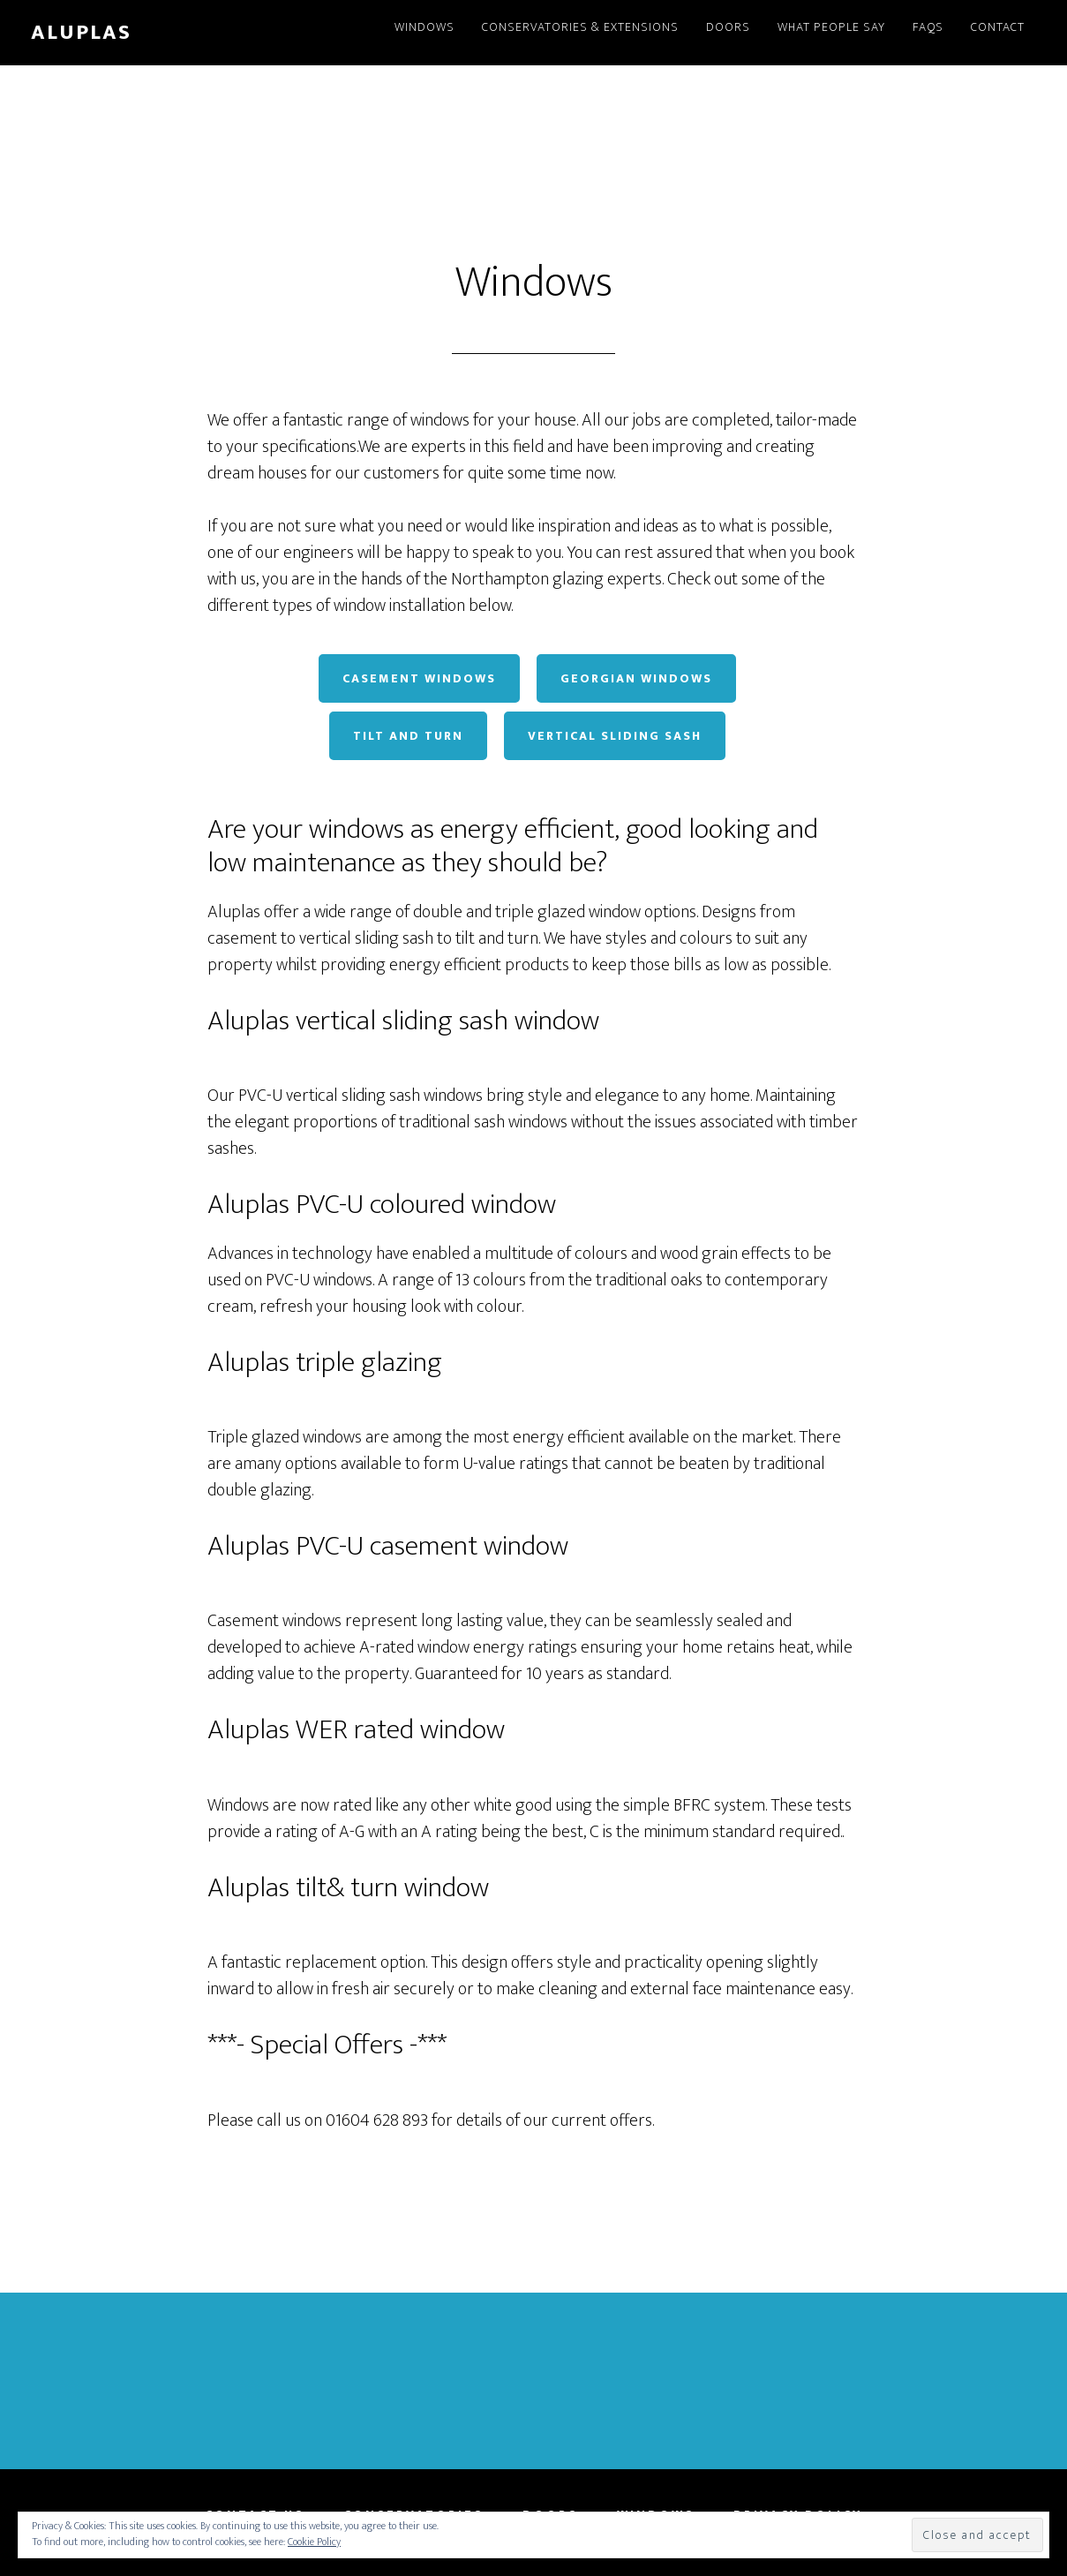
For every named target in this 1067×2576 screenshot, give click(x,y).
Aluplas (81, 32)
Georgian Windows (636, 678)
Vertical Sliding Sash (615, 736)
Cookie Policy (314, 2541)
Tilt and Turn (408, 736)
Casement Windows (419, 678)
